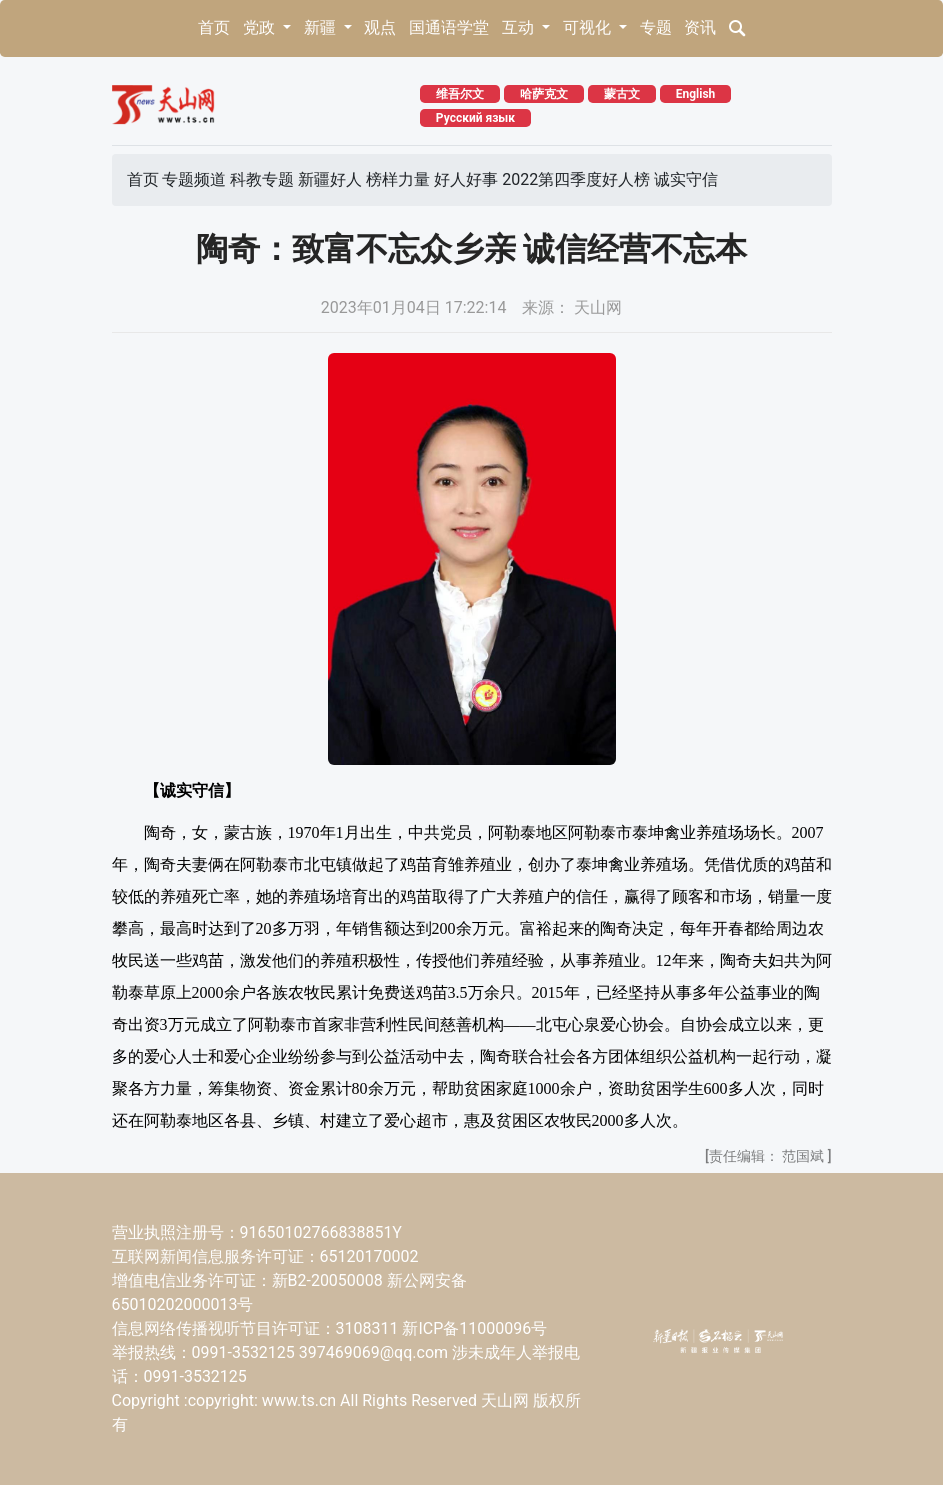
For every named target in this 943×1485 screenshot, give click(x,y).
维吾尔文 (460, 94)
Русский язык (475, 118)
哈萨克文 (544, 94)
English (696, 94)
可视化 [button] (589, 27)
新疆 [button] (322, 27)
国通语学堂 (449, 27)
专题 (656, 27)
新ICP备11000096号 (474, 1328)
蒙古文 (622, 94)
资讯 (700, 27)
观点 (380, 27)
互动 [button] (520, 27)
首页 (214, 27)
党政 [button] (261, 27)
